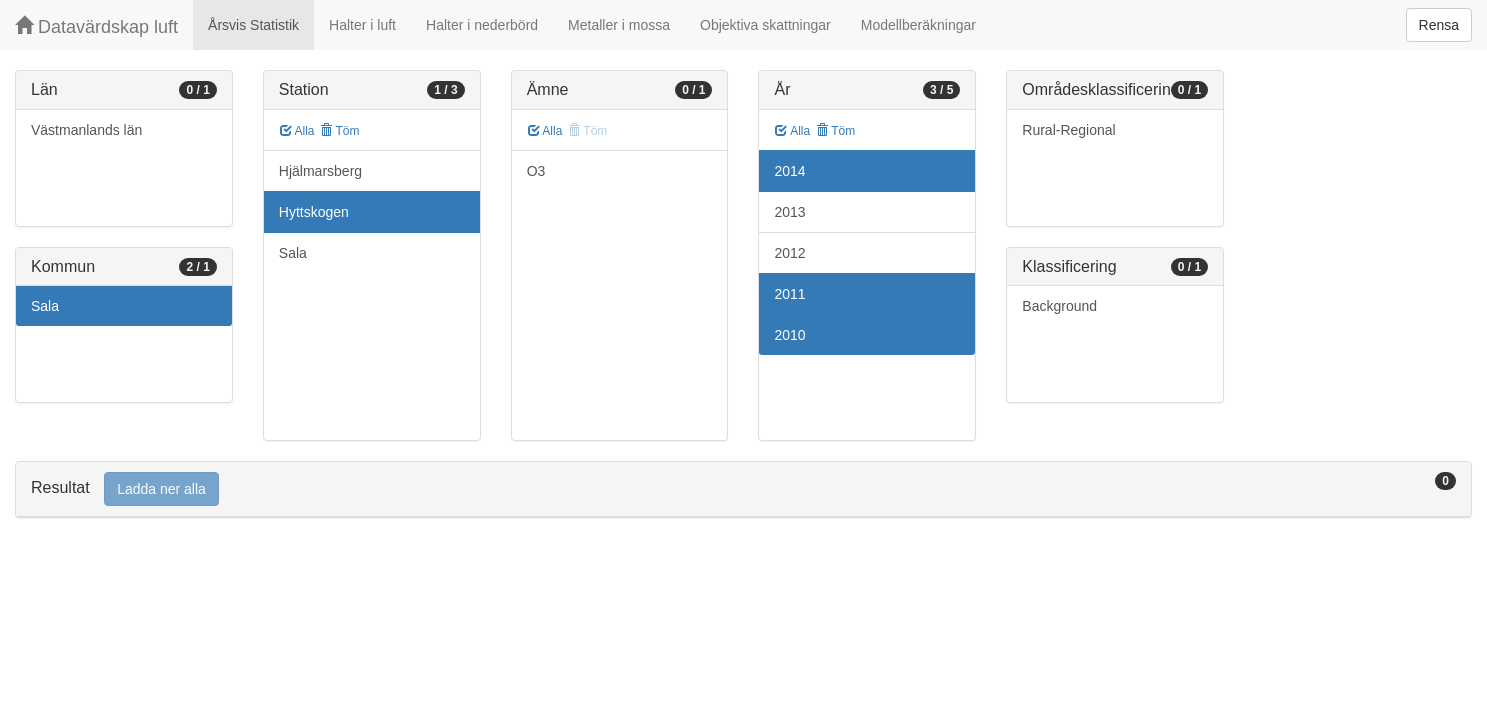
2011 (789, 294)
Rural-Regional (1068, 130)
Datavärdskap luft (96, 26)
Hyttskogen (314, 212)
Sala (45, 306)
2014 (789, 171)
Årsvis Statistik (253, 25)
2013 (789, 212)
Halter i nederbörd (482, 25)
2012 (789, 253)
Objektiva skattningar (765, 25)
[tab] (743, 489)
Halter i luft (362, 25)
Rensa (1439, 25)
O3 (536, 171)
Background (1059, 306)
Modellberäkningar (918, 25)
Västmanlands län (86, 130)
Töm (339, 131)
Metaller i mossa (619, 25)
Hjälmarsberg (320, 171)
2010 (789, 335)
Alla (297, 131)
